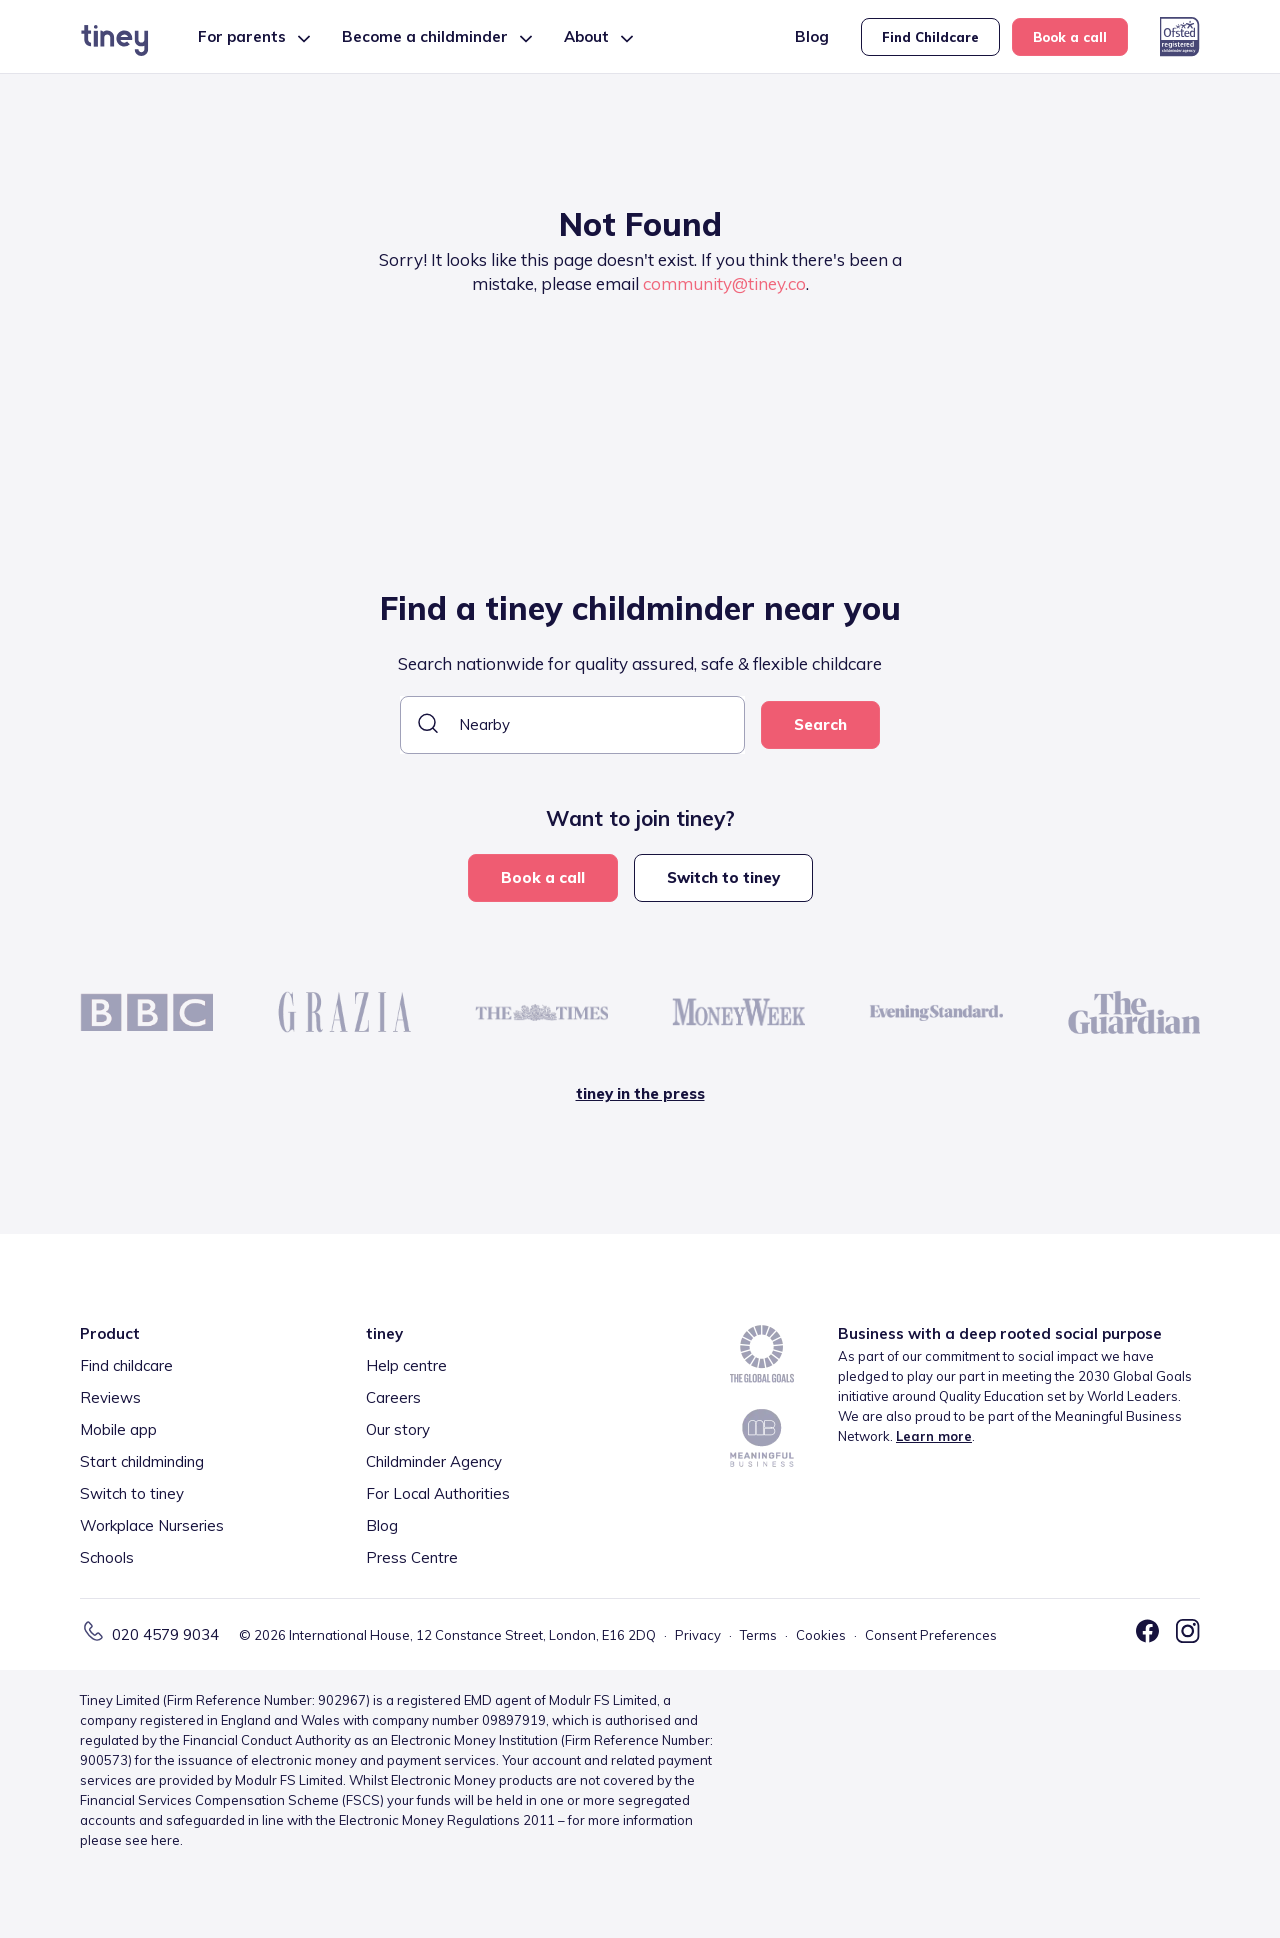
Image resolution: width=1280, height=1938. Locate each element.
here (165, 1840)
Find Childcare (930, 37)
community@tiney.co (724, 283)
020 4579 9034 (165, 1634)
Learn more (934, 1436)
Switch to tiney (723, 877)
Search (820, 724)
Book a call (1070, 37)
